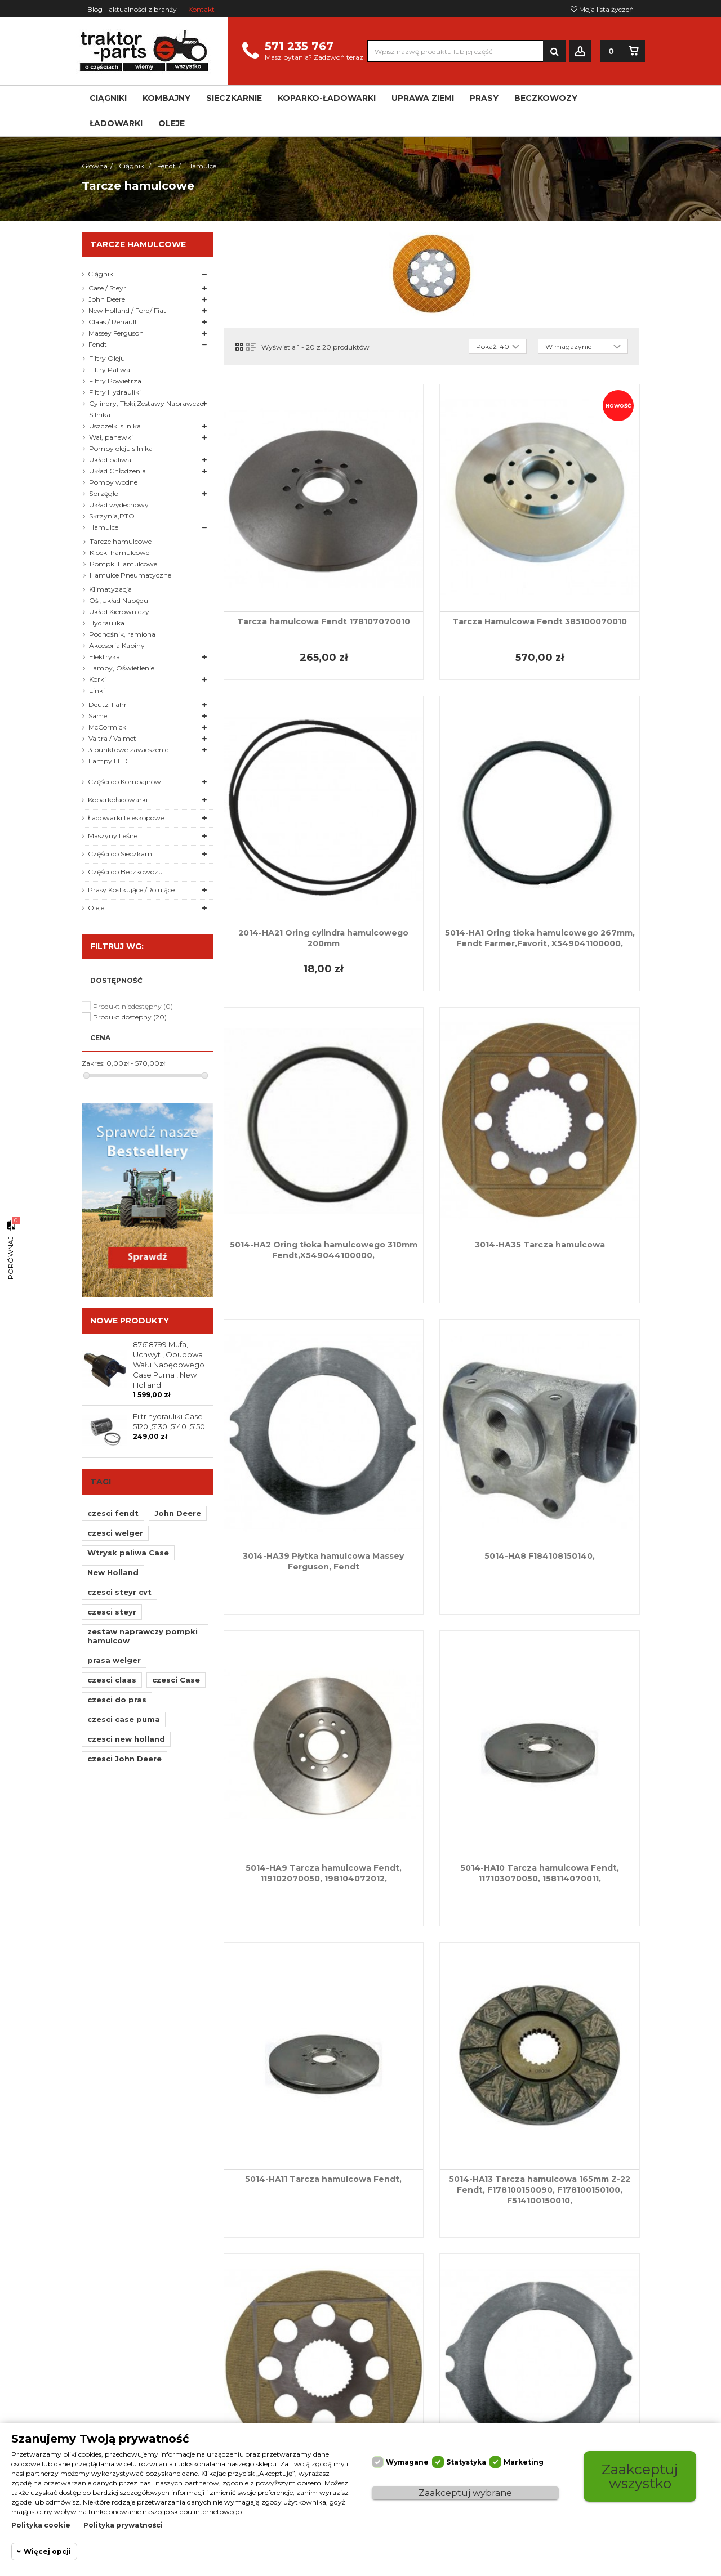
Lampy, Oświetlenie (121, 668)
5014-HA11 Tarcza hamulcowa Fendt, (323, 2179)
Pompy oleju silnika (121, 448)
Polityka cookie (40, 2525)
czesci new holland (126, 1738)
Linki (97, 690)
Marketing (524, 2462)
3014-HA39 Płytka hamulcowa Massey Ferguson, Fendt (323, 1561)
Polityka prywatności (123, 2525)
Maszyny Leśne (112, 835)
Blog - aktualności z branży (132, 9)
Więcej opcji (47, 2551)
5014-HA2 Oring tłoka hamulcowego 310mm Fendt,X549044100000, (323, 1250)
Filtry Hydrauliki (115, 392)
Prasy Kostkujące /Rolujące (131, 890)
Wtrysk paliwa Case (128, 1552)
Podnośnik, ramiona (122, 634)
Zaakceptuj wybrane (465, 2493)
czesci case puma (123, 1719)
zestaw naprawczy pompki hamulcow (142, 1636)
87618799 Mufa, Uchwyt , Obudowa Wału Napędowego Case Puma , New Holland (168, 1364)
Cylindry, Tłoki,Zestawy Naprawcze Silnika (146, 409)
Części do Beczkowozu (125, 871)
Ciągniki (101, 274)
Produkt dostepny (130, 1017)
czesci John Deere (124, 1758)
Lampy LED (108, 761)
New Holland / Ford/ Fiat (127, 310)
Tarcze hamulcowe (121, 541)
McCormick (107, 727)
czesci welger (115, 1532)
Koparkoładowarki (118, 799)
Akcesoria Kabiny (117, 645)
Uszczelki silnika (115, 426)
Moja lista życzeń (602, 9)
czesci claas (111, 1679)
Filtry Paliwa (109, 369)
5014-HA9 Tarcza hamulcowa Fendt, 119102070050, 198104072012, (324, 1873)
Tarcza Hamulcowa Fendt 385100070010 (539, 621)
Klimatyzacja (110, 589)
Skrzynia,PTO (112, 516)
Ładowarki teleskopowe (126, 817)
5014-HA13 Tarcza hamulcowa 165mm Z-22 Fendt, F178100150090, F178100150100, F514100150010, (539, 2190)
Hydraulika (106, 623)
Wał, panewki (111, 437)
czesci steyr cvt (119, 1591)
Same (97, 716)
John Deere (106, 299)
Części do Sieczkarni (121, 853)
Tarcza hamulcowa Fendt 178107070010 (323, 621)
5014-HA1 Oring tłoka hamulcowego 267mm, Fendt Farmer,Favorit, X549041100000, (540, 938)
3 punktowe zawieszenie (128, 749)
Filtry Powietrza (115, 381)
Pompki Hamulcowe (123, 564)
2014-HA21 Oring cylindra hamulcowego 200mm (323, 938)
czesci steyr (111, 1611)
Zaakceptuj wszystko (640, 2476)
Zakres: (93, 1063)
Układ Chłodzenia (117, 471)
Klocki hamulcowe (119, 552)
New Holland (113, 1572)
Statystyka (466, 2462)
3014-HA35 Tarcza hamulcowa (540, 1245)
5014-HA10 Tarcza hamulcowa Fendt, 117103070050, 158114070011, (539, 1873)
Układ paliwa (110, 459)
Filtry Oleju (107, 358)
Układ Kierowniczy (119, 611)
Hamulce (103, 527)
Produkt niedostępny (133, 1006)
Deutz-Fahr (107, 704)
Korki (97, 679)
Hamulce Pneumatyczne (130, 575)
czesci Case (176, 1679)
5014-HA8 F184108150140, (539, 1556)
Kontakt (201, 9)
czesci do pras (116, 1699)
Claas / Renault (112, 321)
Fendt (97, 344)
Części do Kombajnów (124, 781)
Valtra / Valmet (112, 738)
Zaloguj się (580, 51)
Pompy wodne (113, 482)
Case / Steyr (107, 288)
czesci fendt (113, 1513)
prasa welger (114, 1660)
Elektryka (104, 656)
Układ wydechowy (119, 504)
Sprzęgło (103, 493)
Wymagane (407, 2462)
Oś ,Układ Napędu (118, 600)
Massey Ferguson (116, 333)
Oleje (96, 908)
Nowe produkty (129, 1321)
